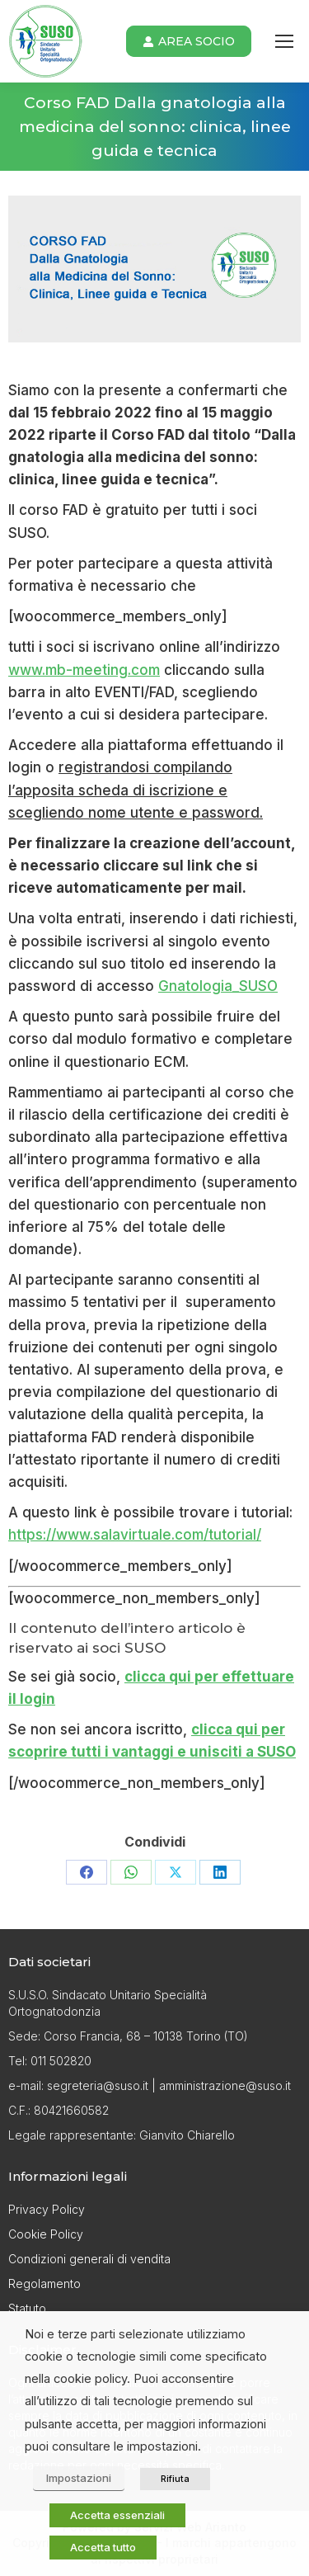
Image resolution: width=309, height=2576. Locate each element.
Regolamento (44, 2283)
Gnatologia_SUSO (218, 986)
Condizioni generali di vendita (89, 2259)
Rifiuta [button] (175, 2478)
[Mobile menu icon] (284, 41)
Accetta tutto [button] (103, 2547)
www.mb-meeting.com (84, 670)
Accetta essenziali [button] (117, 2515)
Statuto (27, 2308)
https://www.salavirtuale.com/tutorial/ (134, 1534)
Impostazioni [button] (78, 2477)
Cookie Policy (45, 2234)
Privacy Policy (46, 2209)
